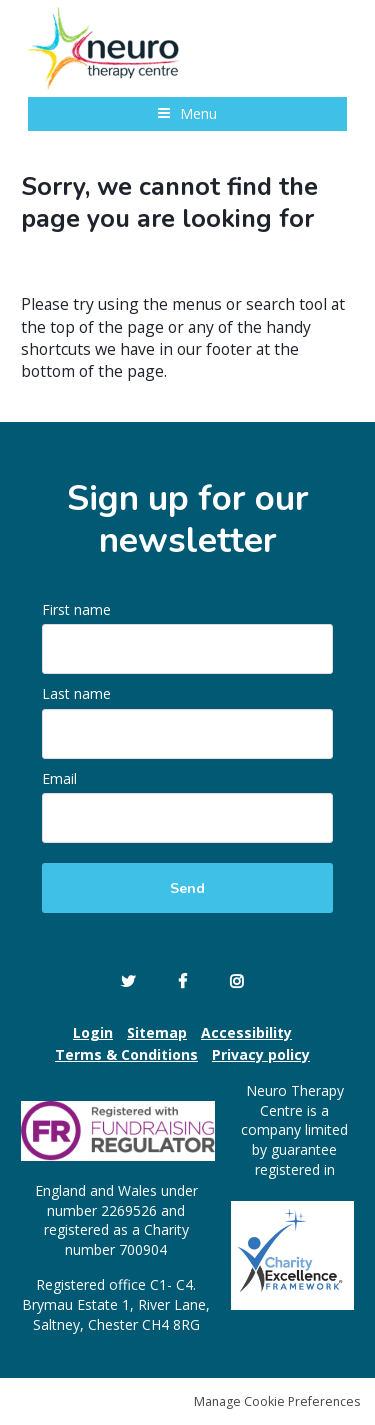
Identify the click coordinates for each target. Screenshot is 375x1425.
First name (78, 609)
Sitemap (157, 1032)
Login (93, 1032)
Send (187, 888)
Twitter (129, 981)
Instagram (237, 981)
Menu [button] (198, 113)
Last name (78, 693)
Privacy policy (261, 1054)
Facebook (183, 981)
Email (61, 778)
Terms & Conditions (126, 1054)
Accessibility (246, 1032)
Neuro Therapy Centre (108, 48)
